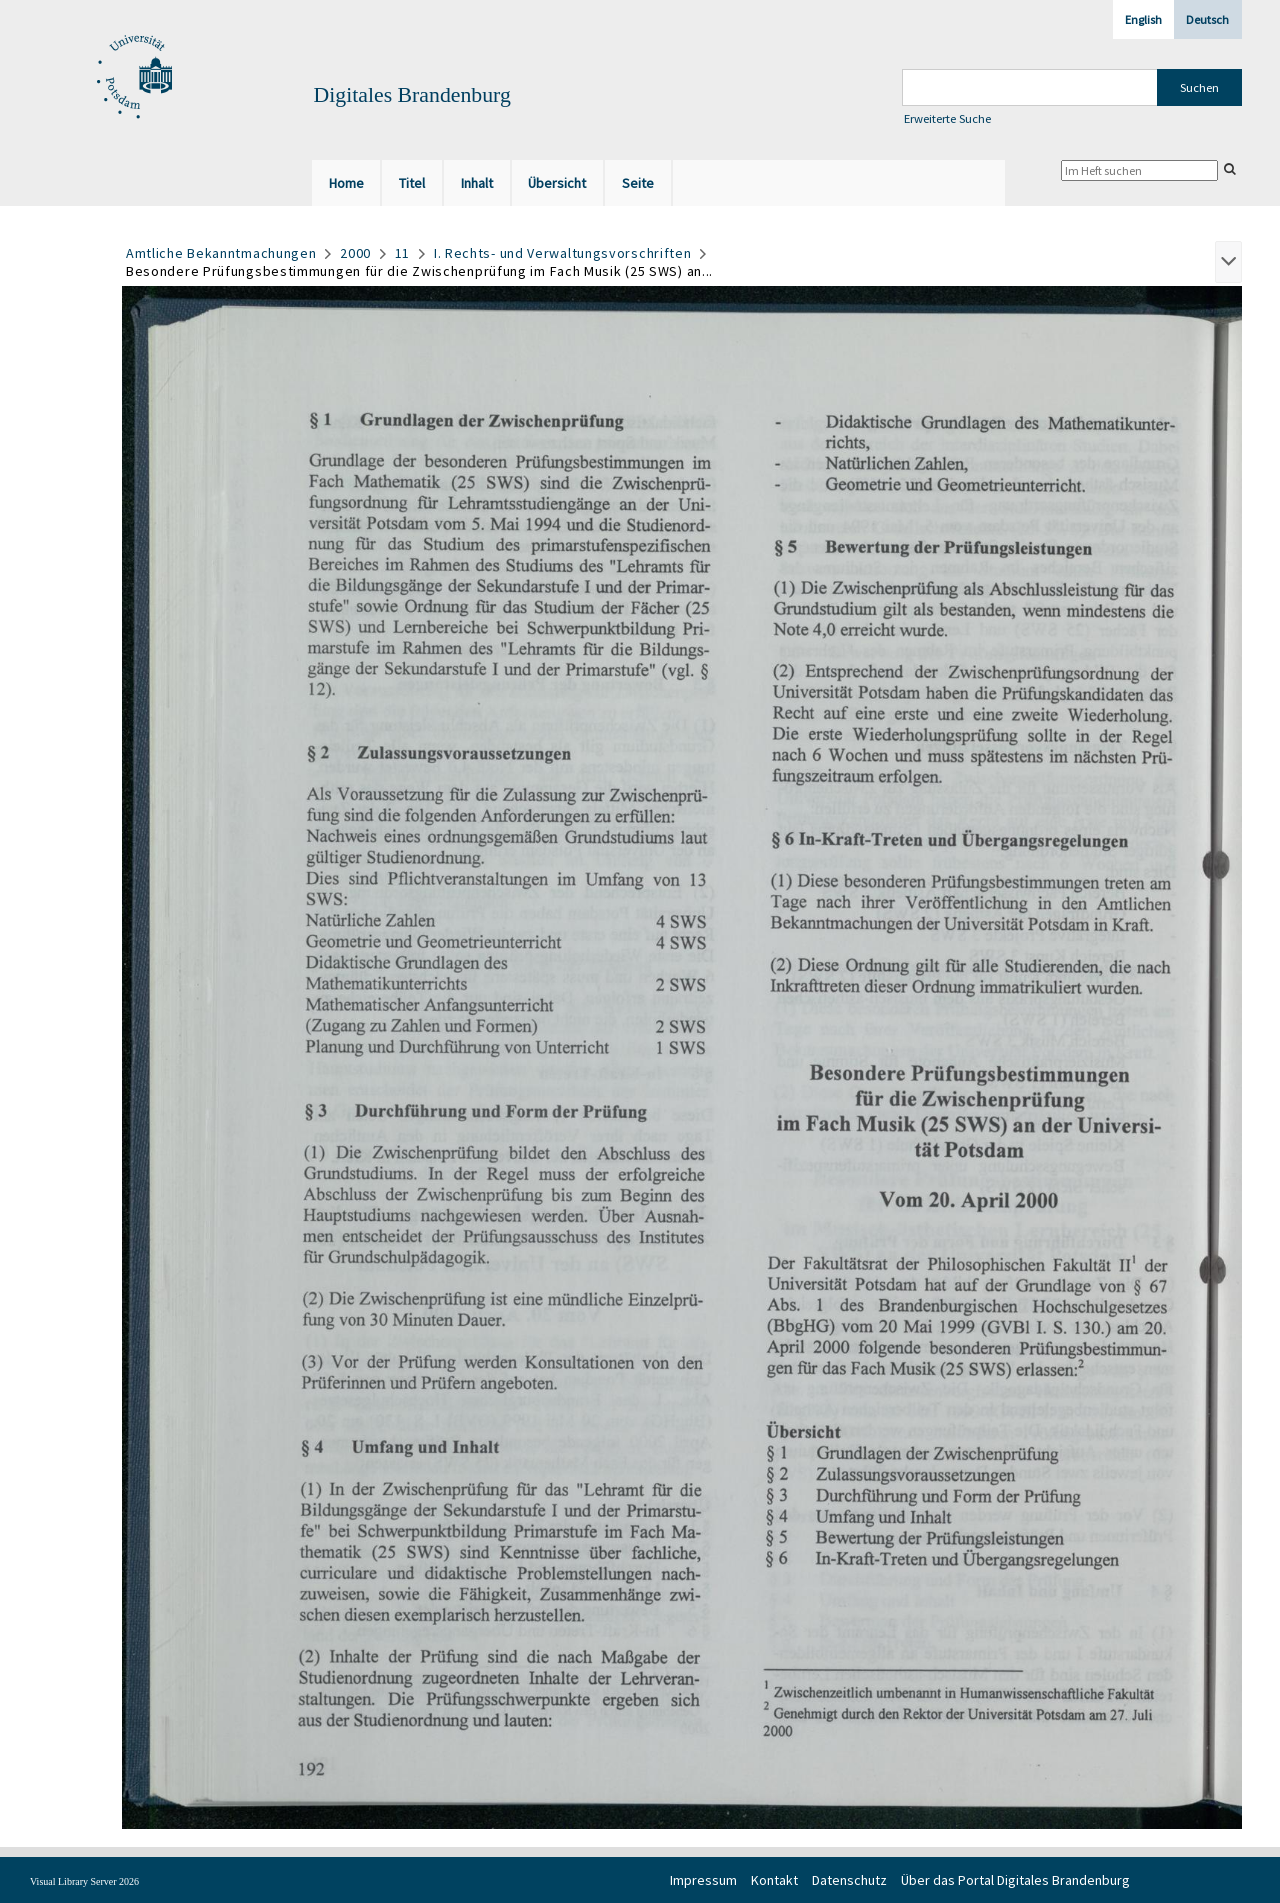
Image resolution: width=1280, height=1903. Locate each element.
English (1143, 19)
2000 (355, 253)
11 (402, 253)
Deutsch (1207, 19)
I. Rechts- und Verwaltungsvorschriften (563, 253)
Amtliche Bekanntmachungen (221, 253)
